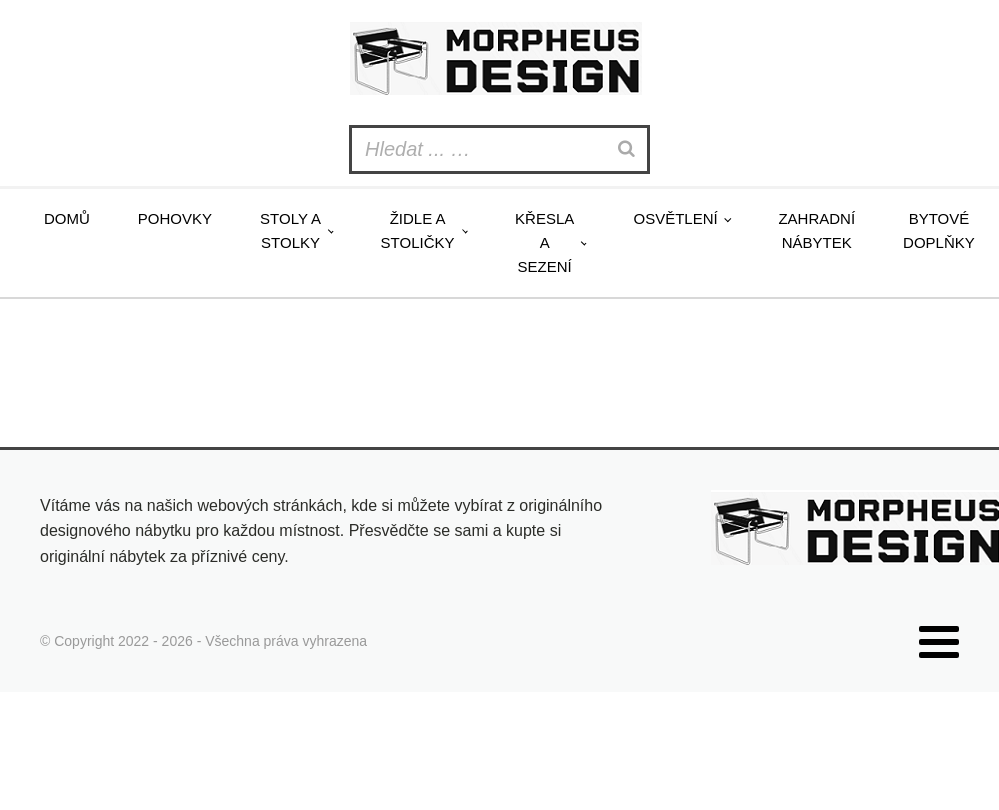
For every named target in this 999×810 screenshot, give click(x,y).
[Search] (629, 149)
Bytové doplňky (939, 230)
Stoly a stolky (290, 230)
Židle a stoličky (418, 230)
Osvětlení (675, 218)
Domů (67, 218)
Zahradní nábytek (816, 230)
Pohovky (175, 218)
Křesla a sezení (544, 242)
